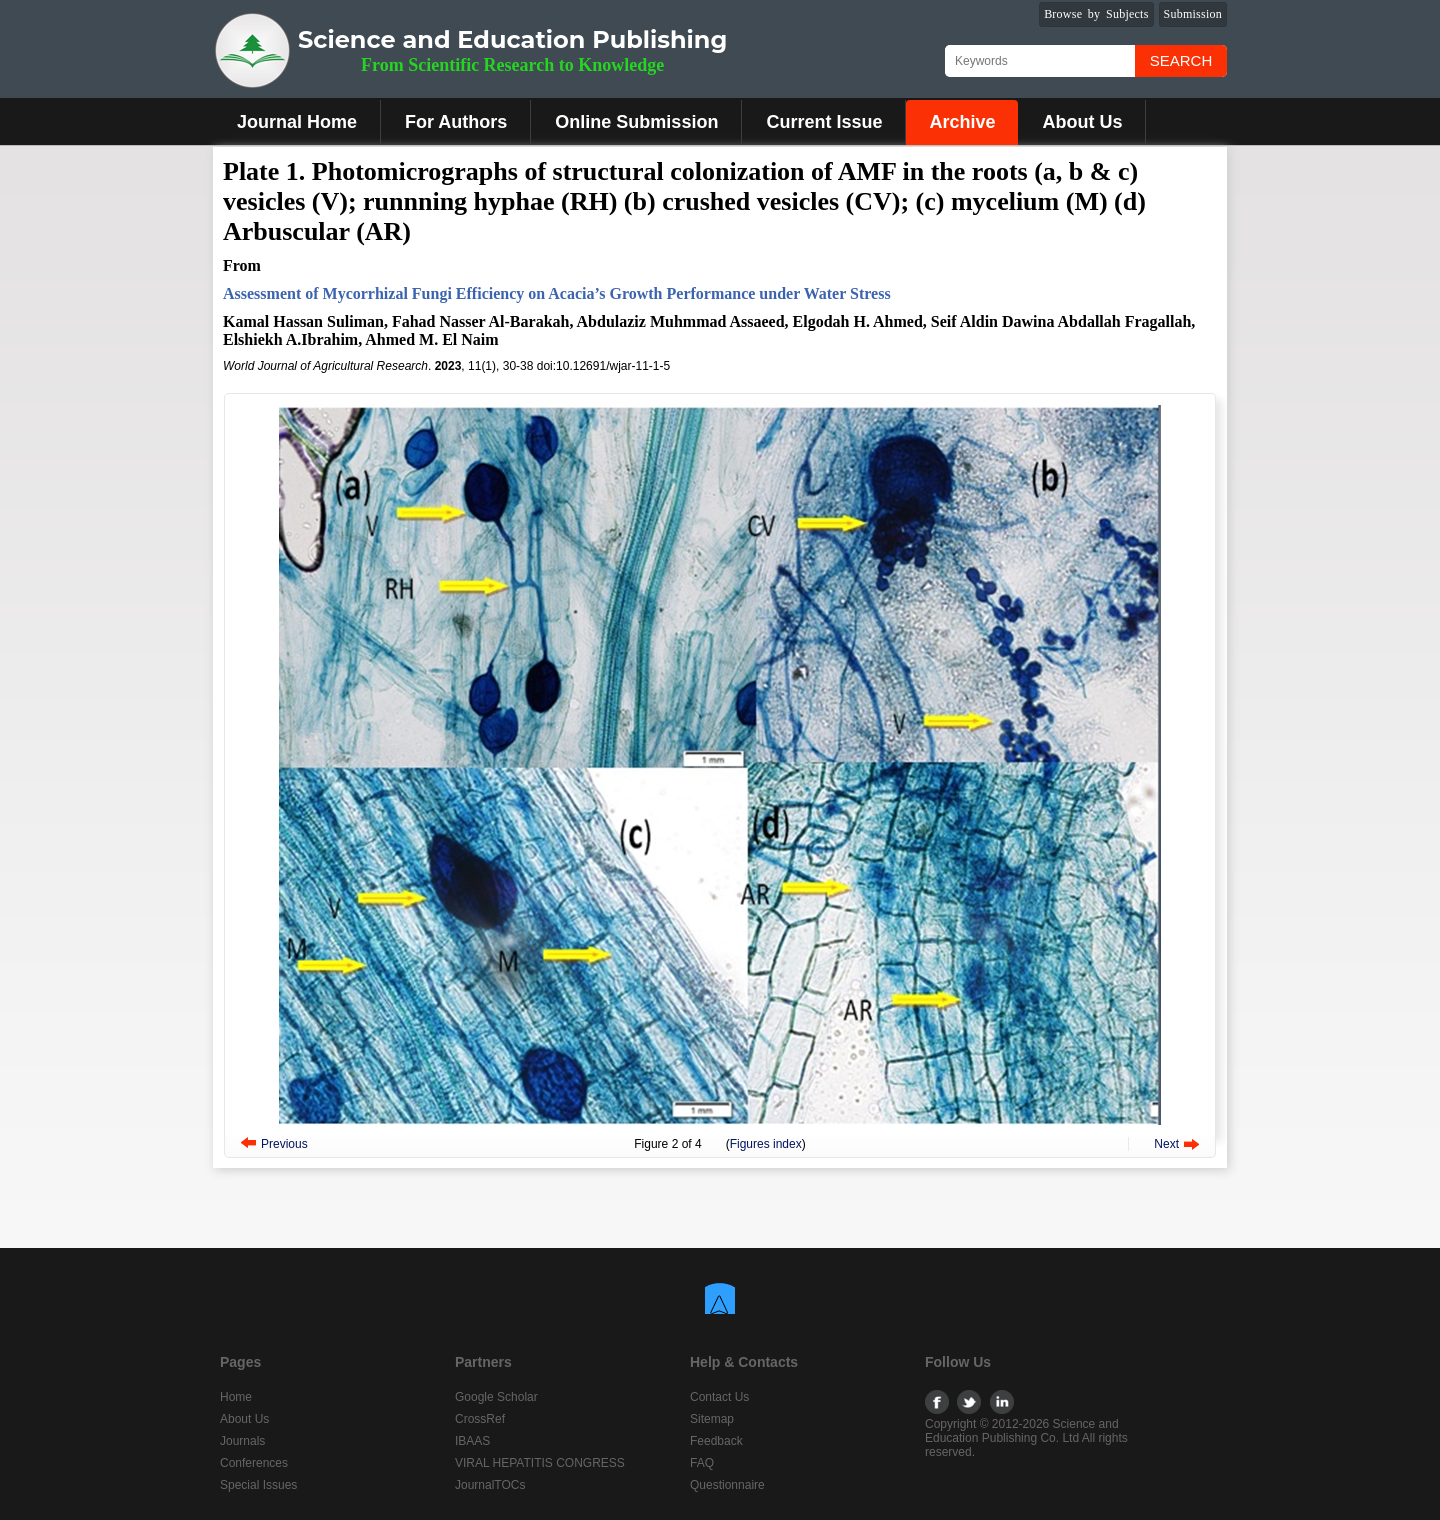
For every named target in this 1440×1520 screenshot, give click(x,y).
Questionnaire (727, 1485)
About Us (1082, 122)
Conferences (254, 1463)
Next (1166, 1144)
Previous (284, 1144)
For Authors (456, 122)
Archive (962, 122)
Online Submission (636, 122)
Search (1181, 60)
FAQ (702, 1463)
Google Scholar (496, 1397)
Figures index (766, 1144)
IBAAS (472, 1441)
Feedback (716, 1441)
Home (236, 1397)
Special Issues (258, 1485)
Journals (242, 1441)
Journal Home (297, 122)
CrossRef (480, 1419)
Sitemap (712, 1419)
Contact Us (719, 1397)
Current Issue (824, 122)
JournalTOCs (490, 1485)
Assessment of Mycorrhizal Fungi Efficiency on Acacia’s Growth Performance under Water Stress (557, 293)
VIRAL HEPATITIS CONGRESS (540, 1463)
